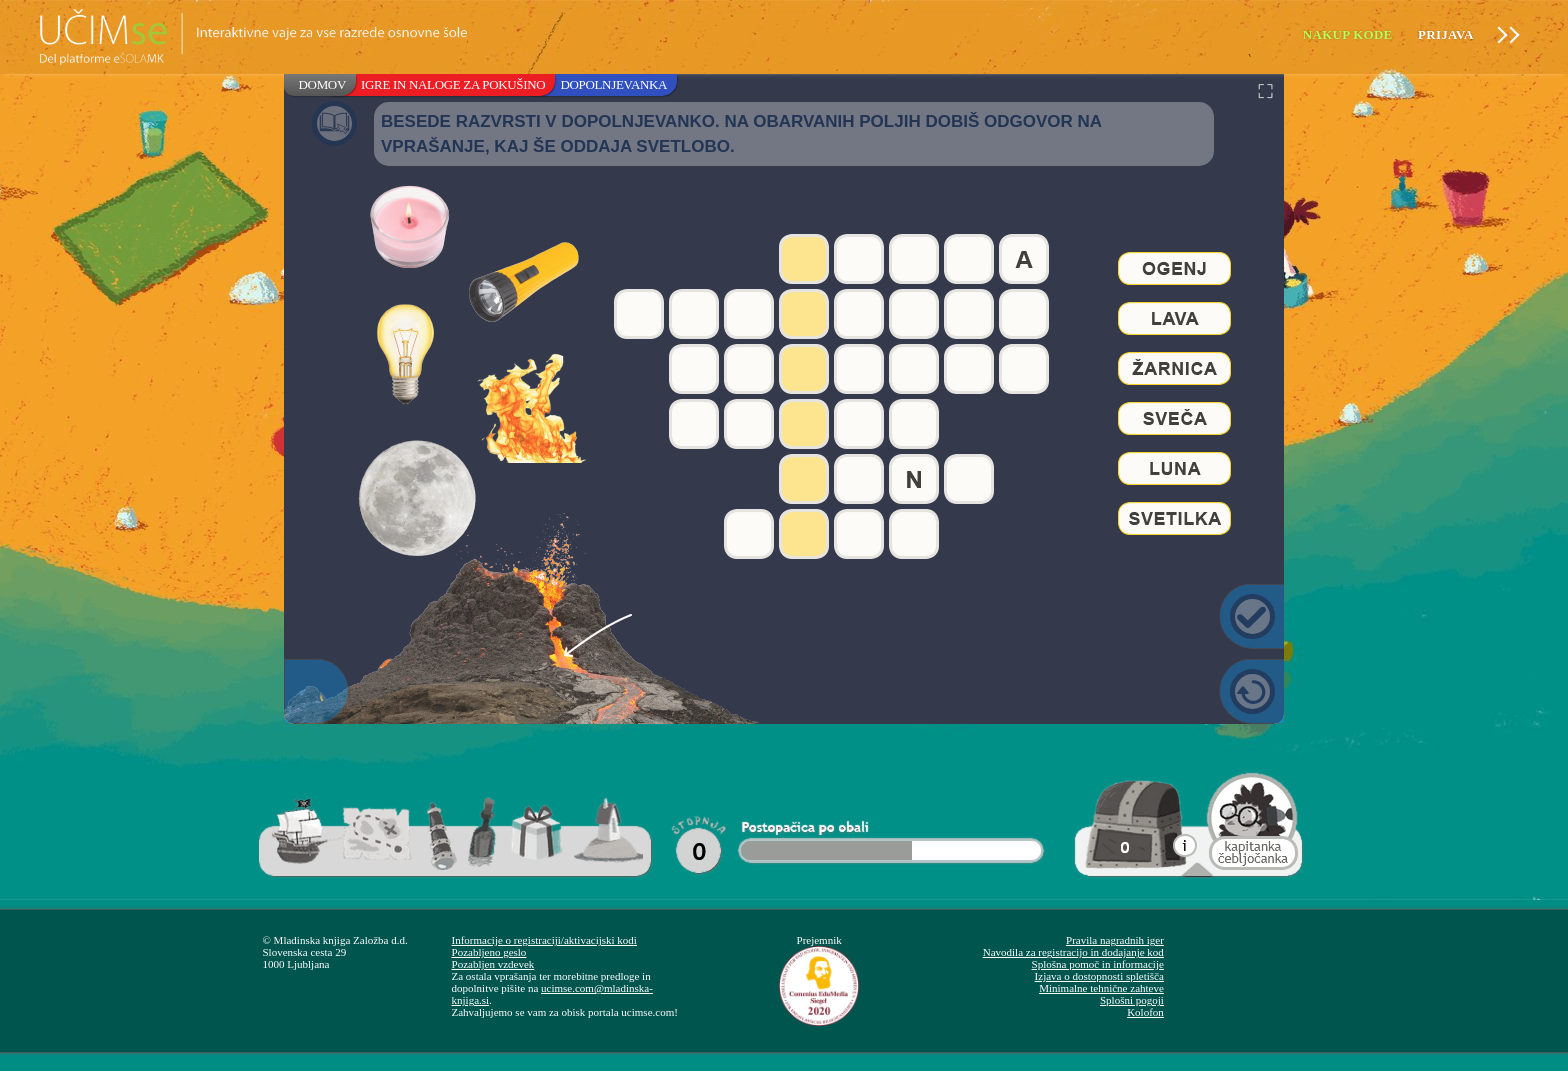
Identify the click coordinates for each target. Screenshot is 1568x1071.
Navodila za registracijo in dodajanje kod (1073, 952)
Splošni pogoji (1132, 1000)
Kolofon (1145, 1012)
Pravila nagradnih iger (1115, 940)
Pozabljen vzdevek (493, 964)
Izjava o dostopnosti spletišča (1099, 976)
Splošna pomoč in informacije (1098, 964)
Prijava (1446, 34)
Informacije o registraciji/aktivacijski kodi (544, 940)
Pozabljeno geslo (489, 952)
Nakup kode (1348, 34)
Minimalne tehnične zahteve (1101, 988)
